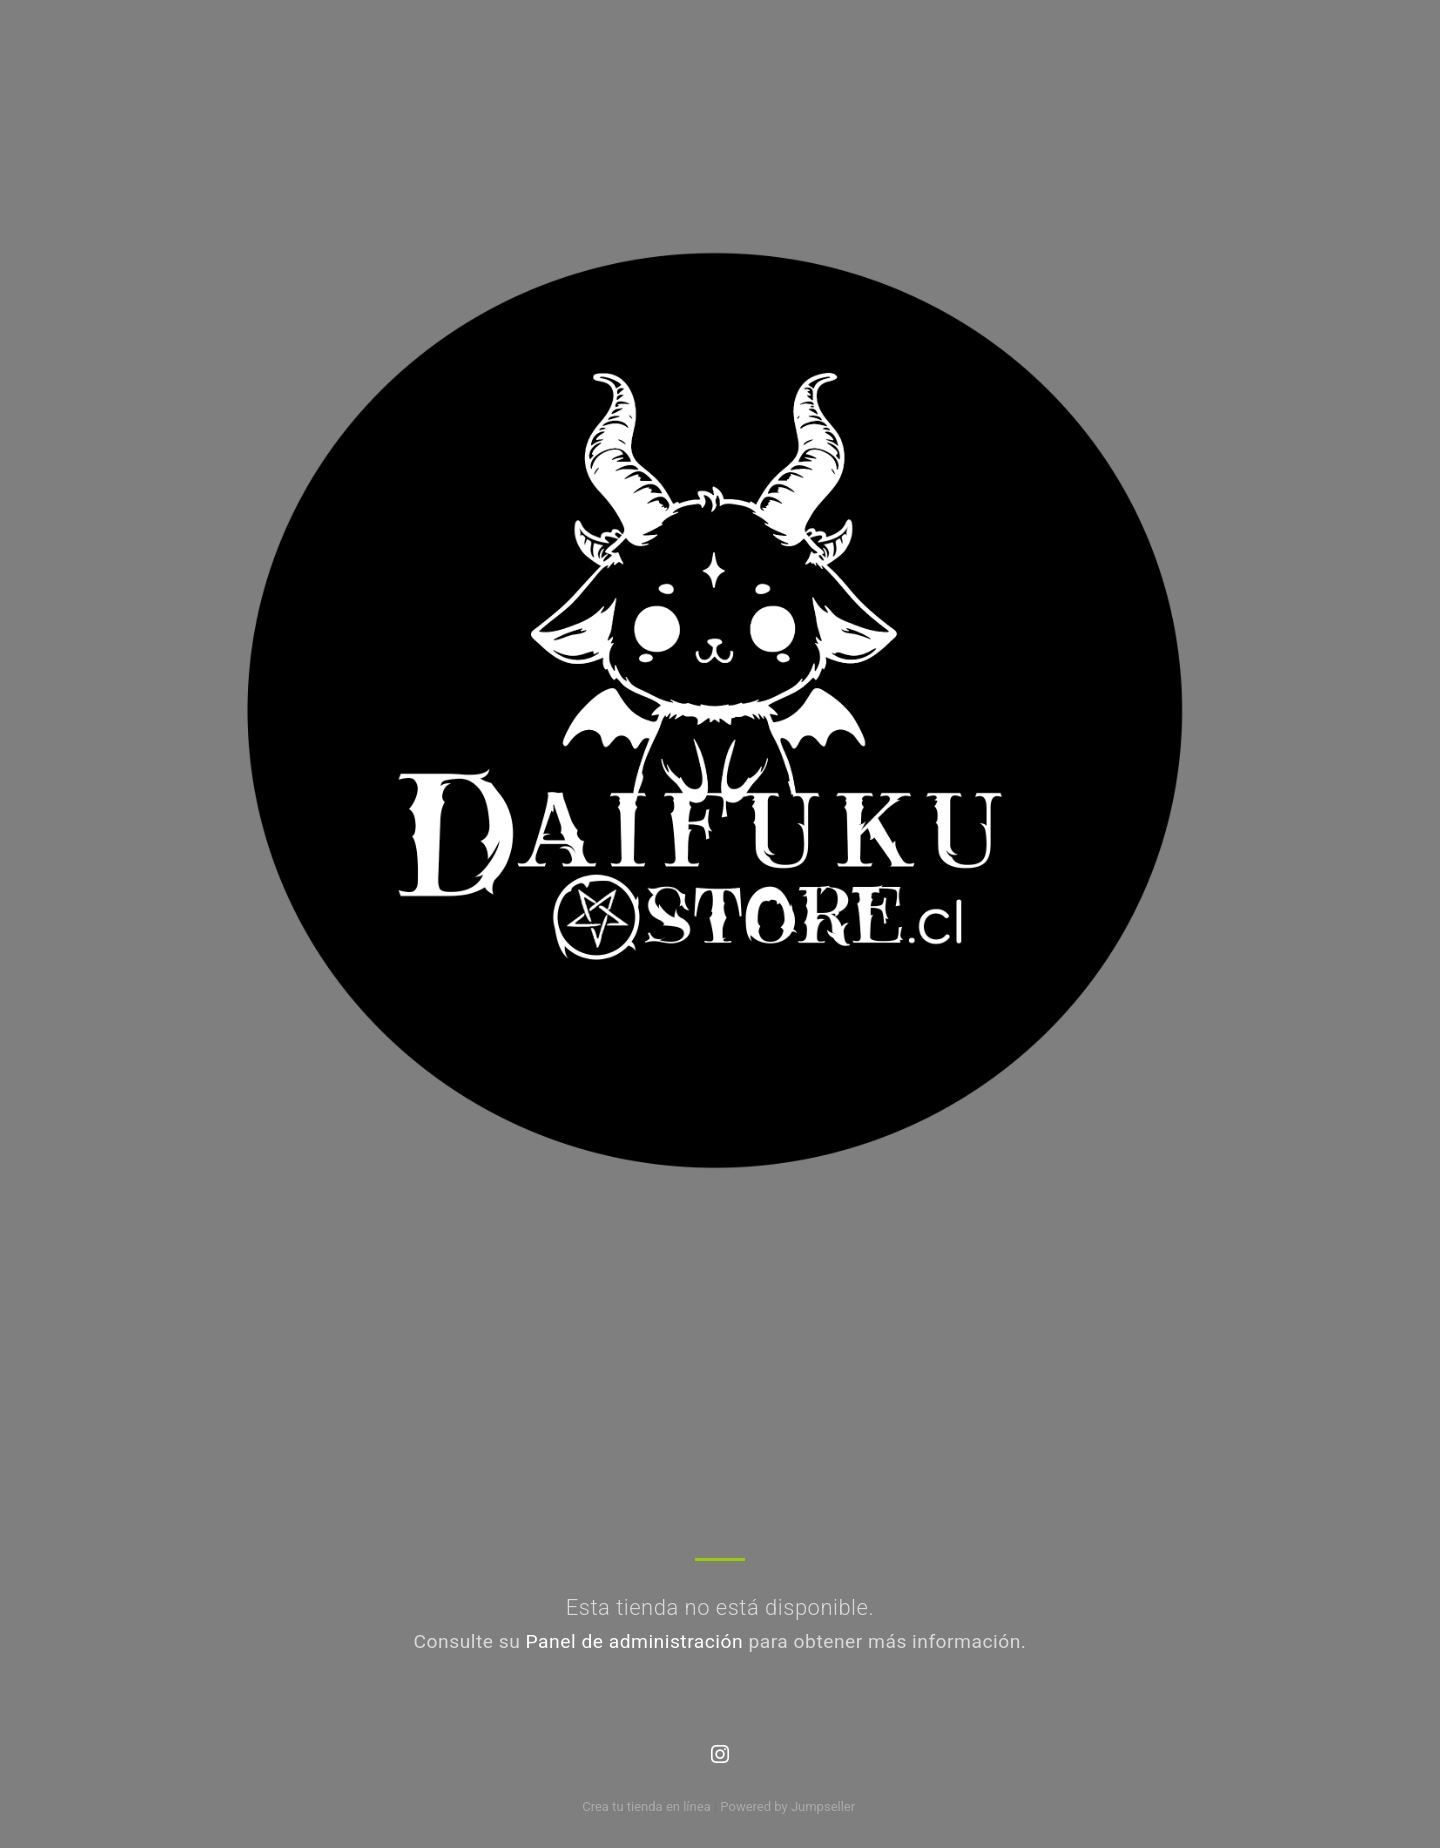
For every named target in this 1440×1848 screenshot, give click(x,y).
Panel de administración (635, 1641)
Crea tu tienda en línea (648, 1806)
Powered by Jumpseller (787, 1806)
